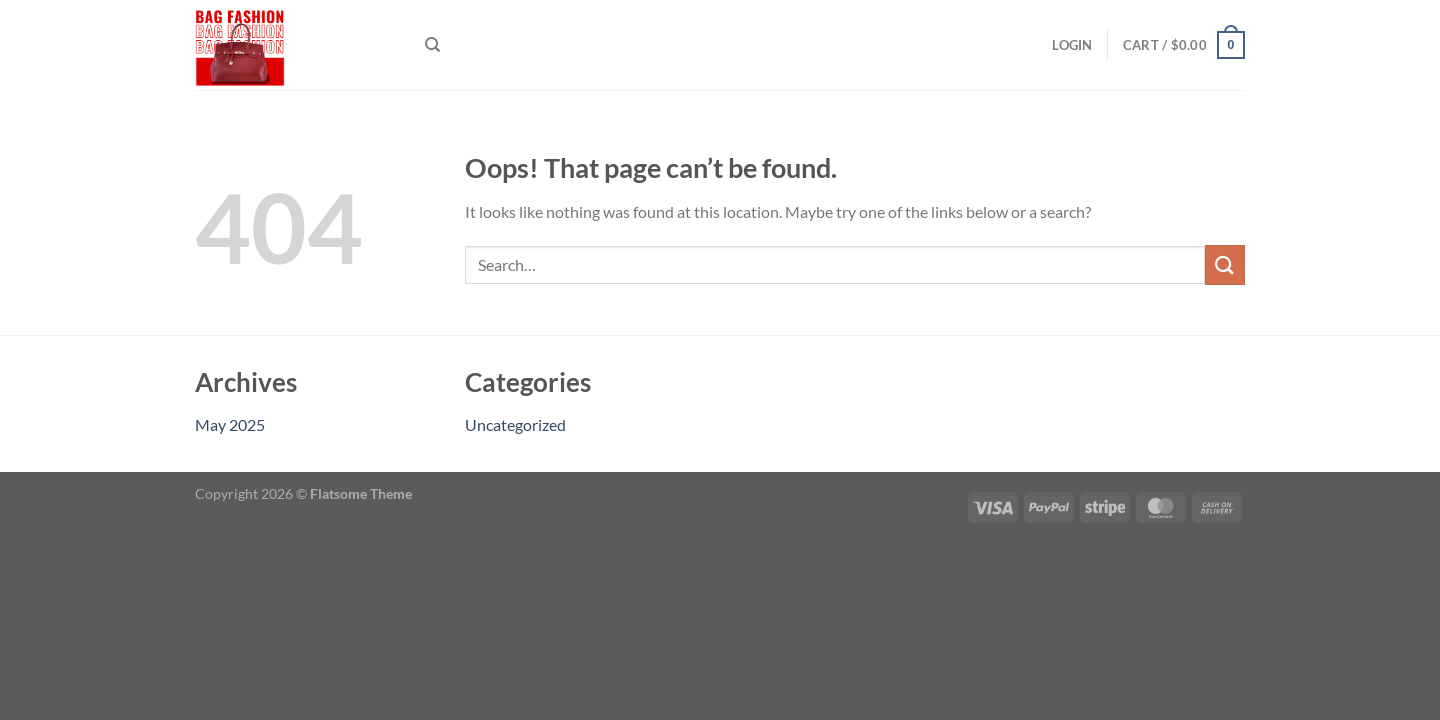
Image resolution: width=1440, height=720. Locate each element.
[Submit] (1225, 264)
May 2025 (230, 424)
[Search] (432, 45)
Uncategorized (515, 424)
